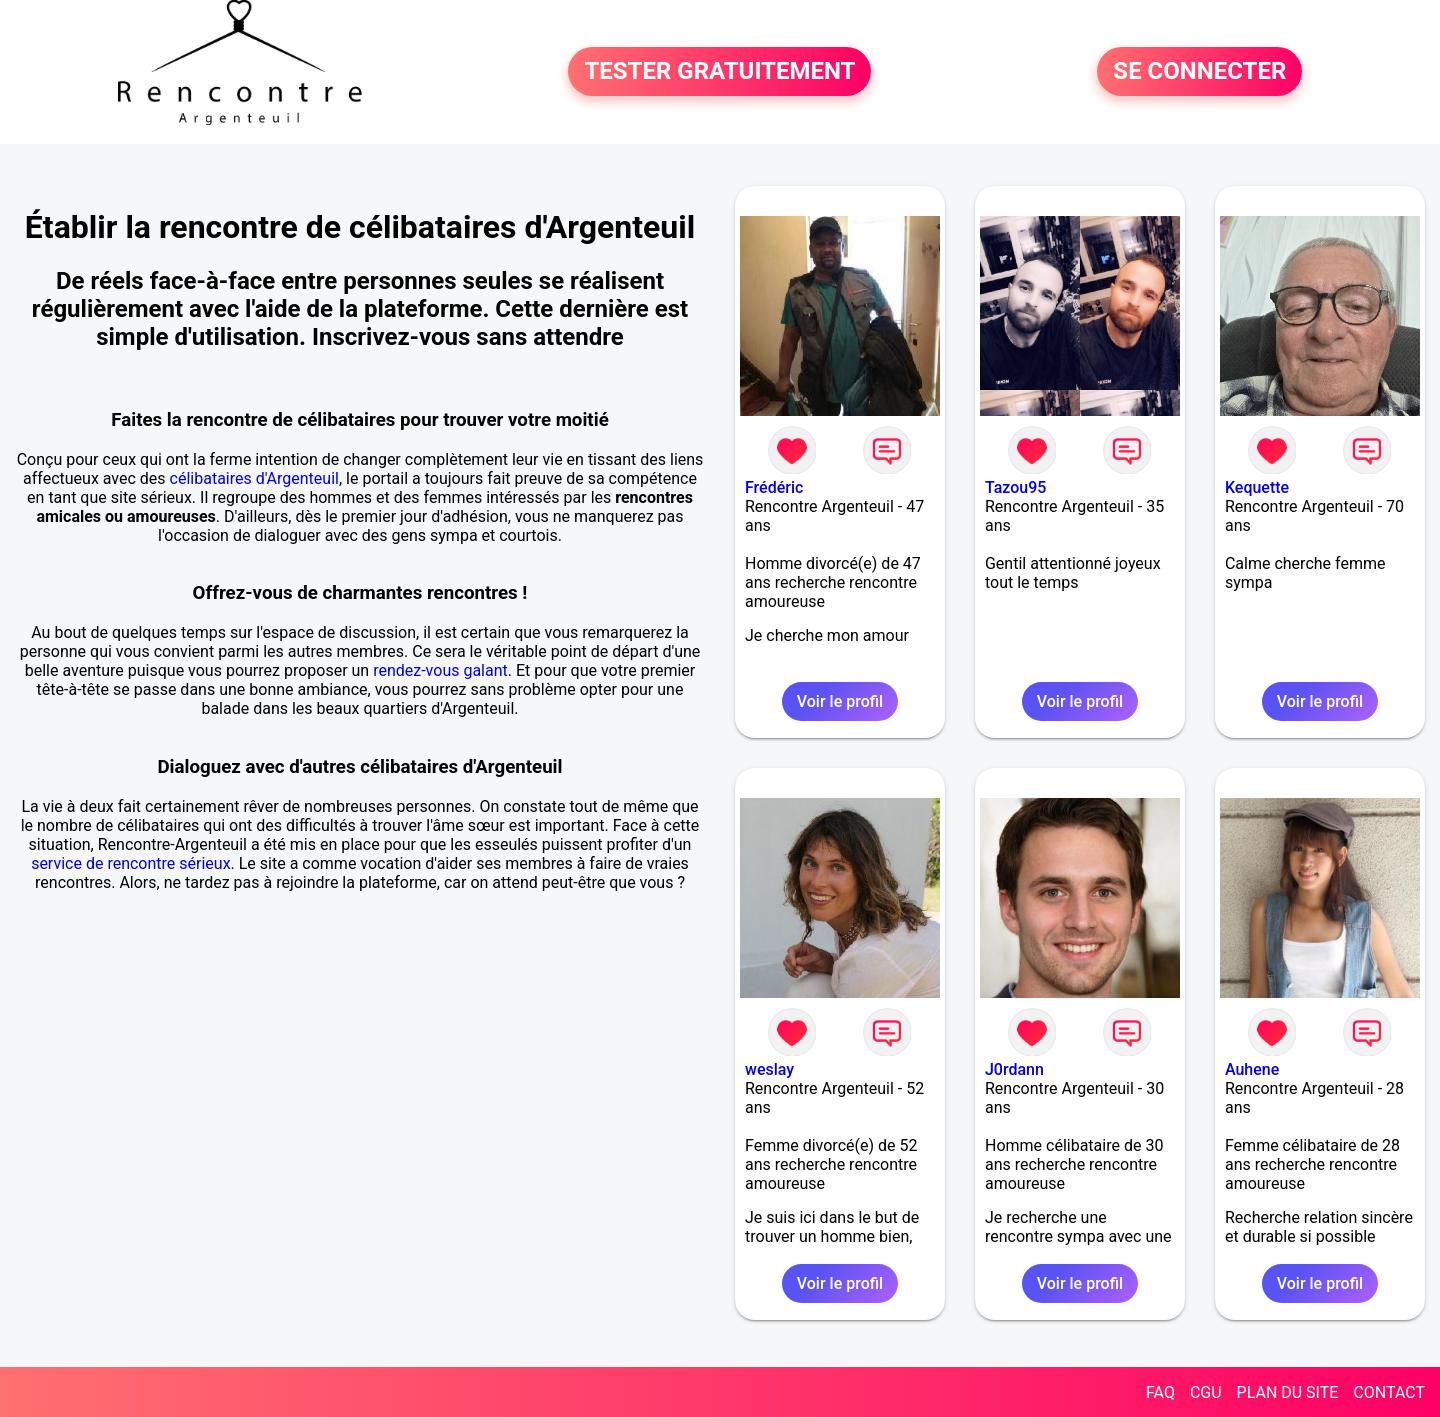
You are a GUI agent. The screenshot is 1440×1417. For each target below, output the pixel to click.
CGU (1206, 1392)
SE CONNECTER (1199, 72)
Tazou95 (1015, 487)
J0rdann (1014, 1069)
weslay (769, 1069)
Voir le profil (840, 701)
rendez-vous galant (440, 670)
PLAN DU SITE (1288, 1392)
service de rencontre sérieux (130, 863)
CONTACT (1389, 1392)
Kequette (1257, 487)
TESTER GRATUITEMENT (719, 72)
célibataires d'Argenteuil (254, 478)
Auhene (1252, 1069)
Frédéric (774, 487)
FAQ (1160, 1392)
